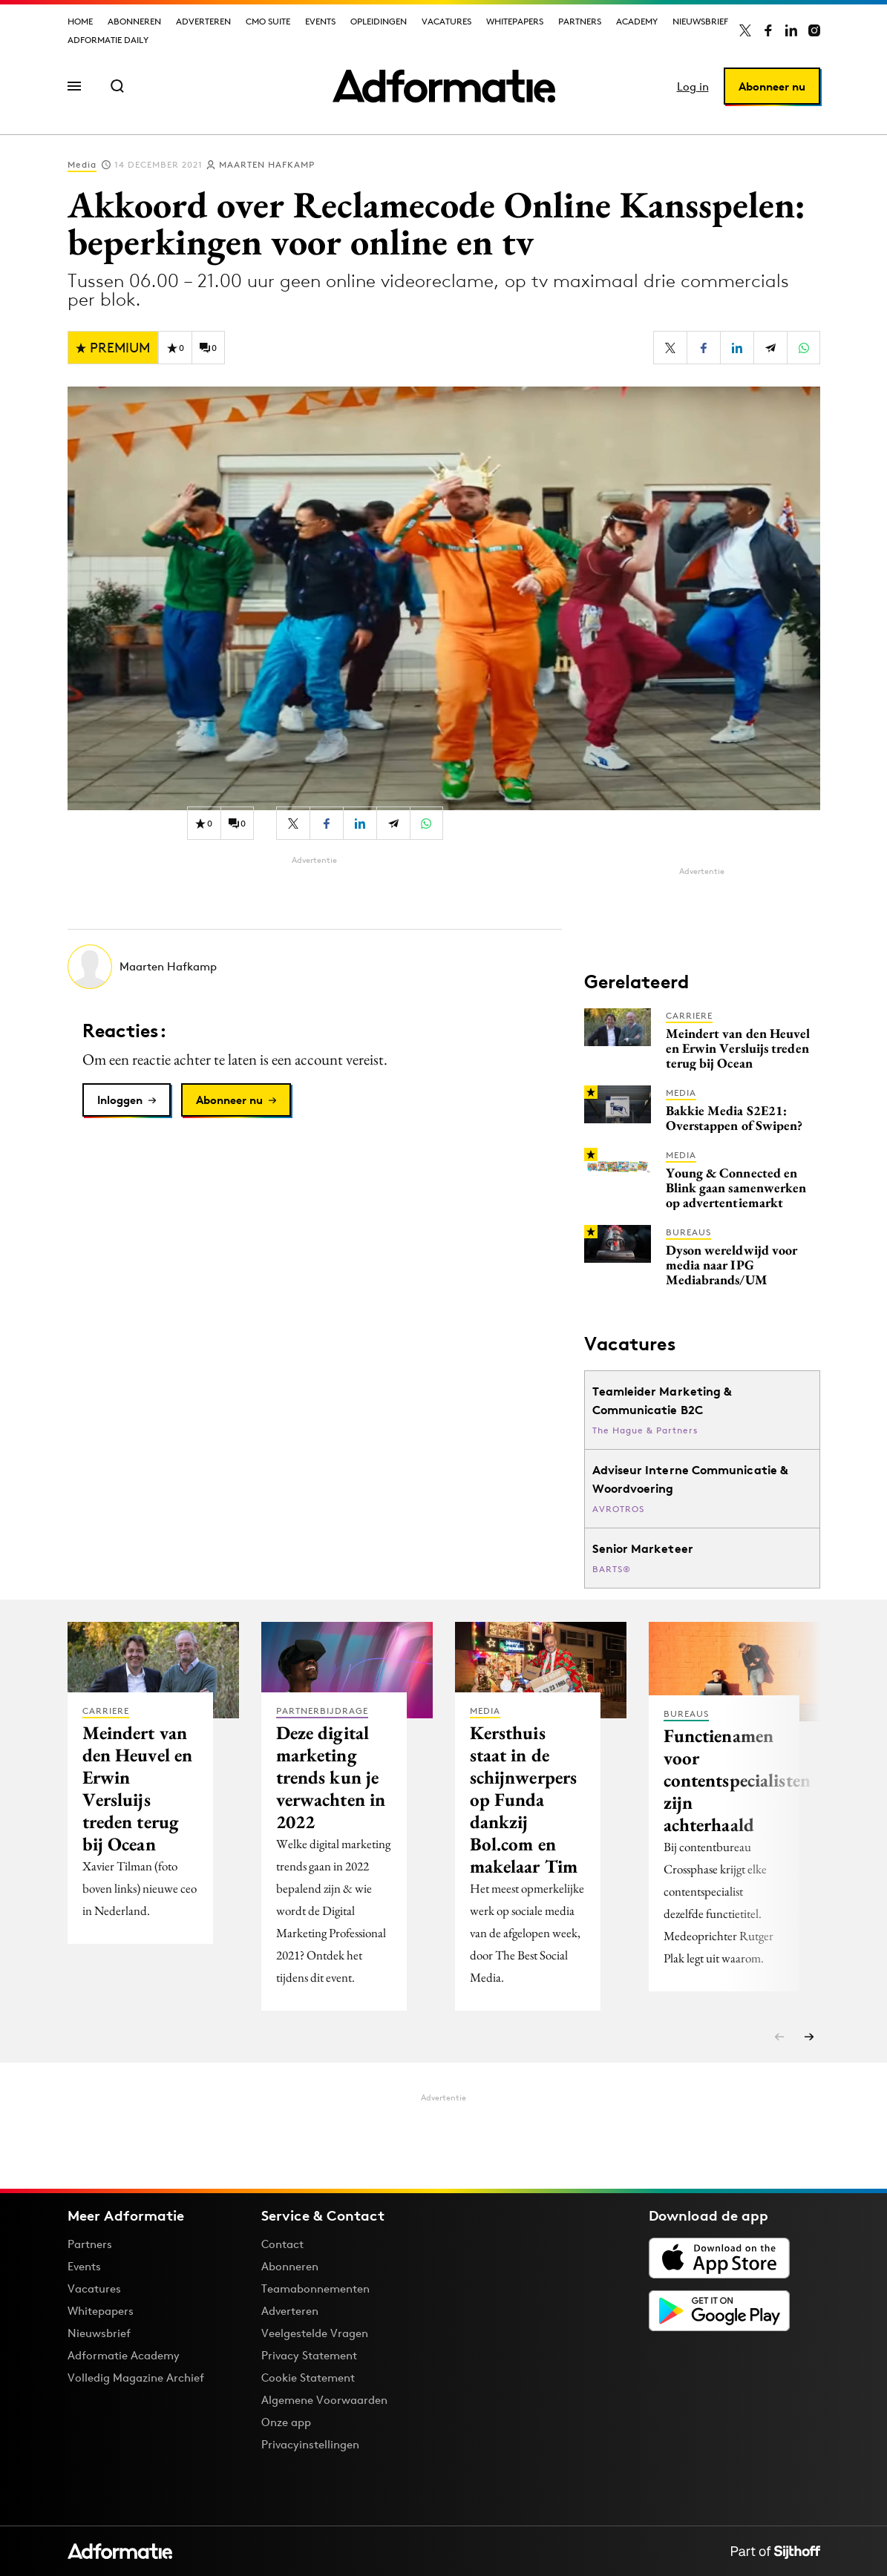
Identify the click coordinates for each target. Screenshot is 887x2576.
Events (320, 21)
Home (80, 21)
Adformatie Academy (124, 2355)
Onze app (286, 2422)
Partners (579, 21)
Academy (637, 21)
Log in (693, 86)
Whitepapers (514, 21)
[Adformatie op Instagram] (814, 30)
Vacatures (446, 21)
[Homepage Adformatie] (444, 86)
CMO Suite (268, 21)
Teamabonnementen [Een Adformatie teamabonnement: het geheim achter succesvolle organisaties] (315, 2288)
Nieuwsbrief (700, 21)
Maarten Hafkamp (267, 164)
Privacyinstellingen (310, 2444)
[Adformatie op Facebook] (768, 30)
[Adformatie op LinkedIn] (791, 30)
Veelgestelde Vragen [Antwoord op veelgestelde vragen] (314, 2333)
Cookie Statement (308, 2377)
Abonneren (134, 21)
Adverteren (203, 21)
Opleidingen (378, 21)
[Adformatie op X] (745, 30)
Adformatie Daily (108, 39)
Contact (282, 2244)
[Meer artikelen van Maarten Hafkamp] (315, 966)
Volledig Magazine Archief (136, 2377)
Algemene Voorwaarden (324, 2400)
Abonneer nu (772, 86)
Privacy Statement (309, 2355)
